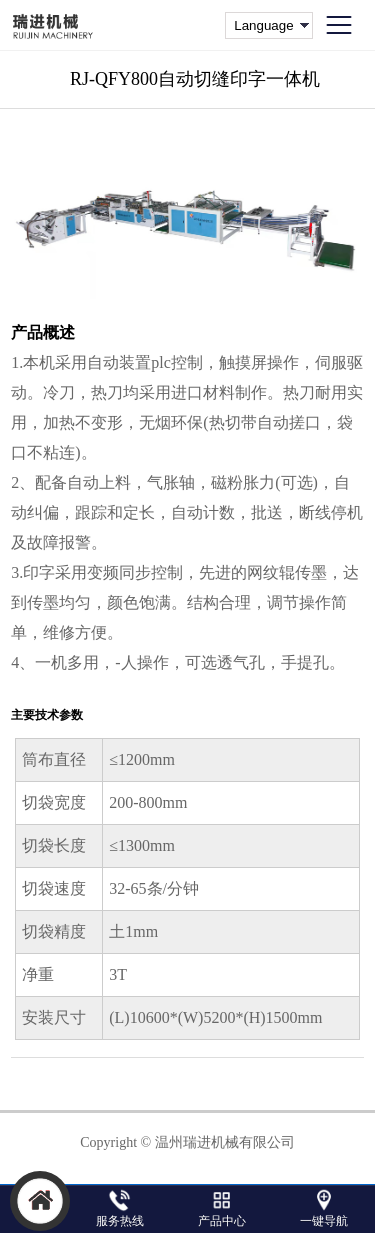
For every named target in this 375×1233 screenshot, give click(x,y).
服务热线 (120, 1221)
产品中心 (222, 1221)
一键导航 (324, 1221)
